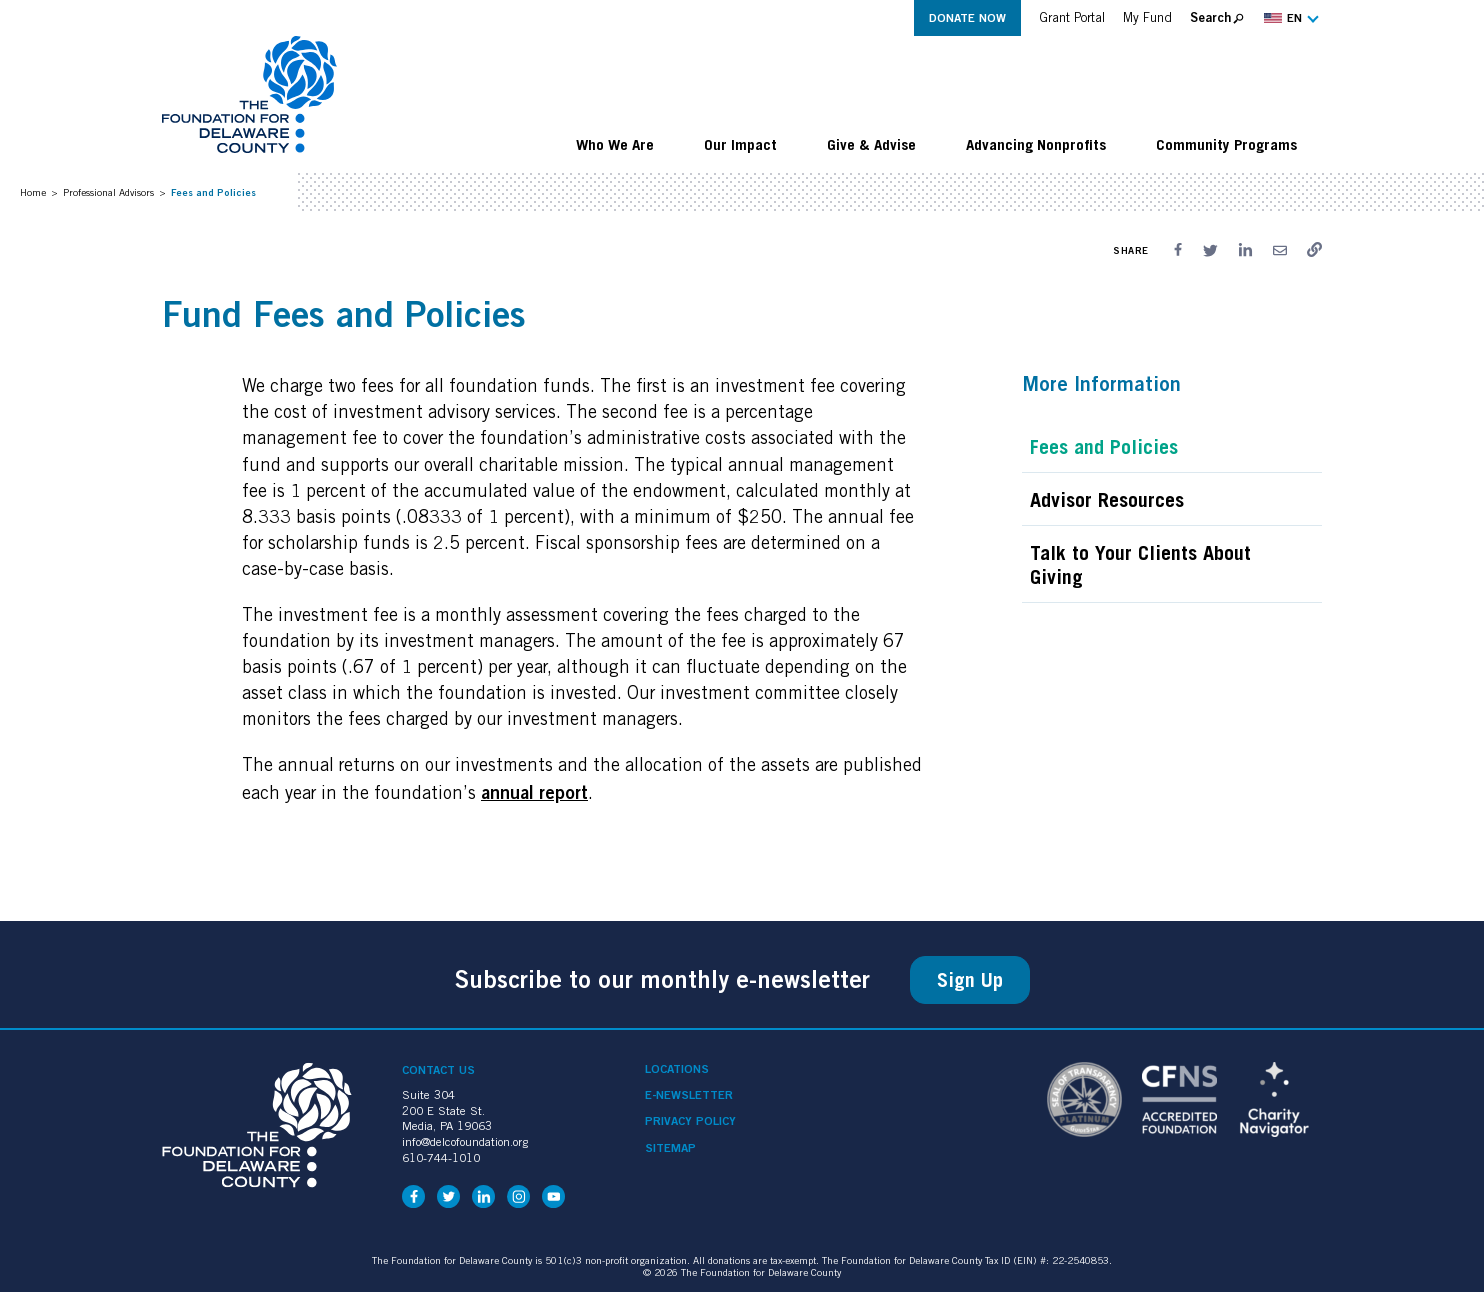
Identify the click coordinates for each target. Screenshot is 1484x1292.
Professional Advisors (108, 192)
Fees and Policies (1104, 447)
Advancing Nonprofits (1036, 144)
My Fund (1147, 17)
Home (33, 192)
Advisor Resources (1107, 500)
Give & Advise (871, 144)
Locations (677, 1069)
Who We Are (615, 144)
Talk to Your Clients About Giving (1140, 565)
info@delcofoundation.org (465, 1141)
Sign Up (970, 980)
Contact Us (438, 1069)
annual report (534, 792)
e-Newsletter (689, 1095)
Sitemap (670, 1148)
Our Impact (740, 144)
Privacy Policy (690, 1121)
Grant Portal (1072, 17)
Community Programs (1226, 144)
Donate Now (967, 17)
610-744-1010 (441, 1157)
